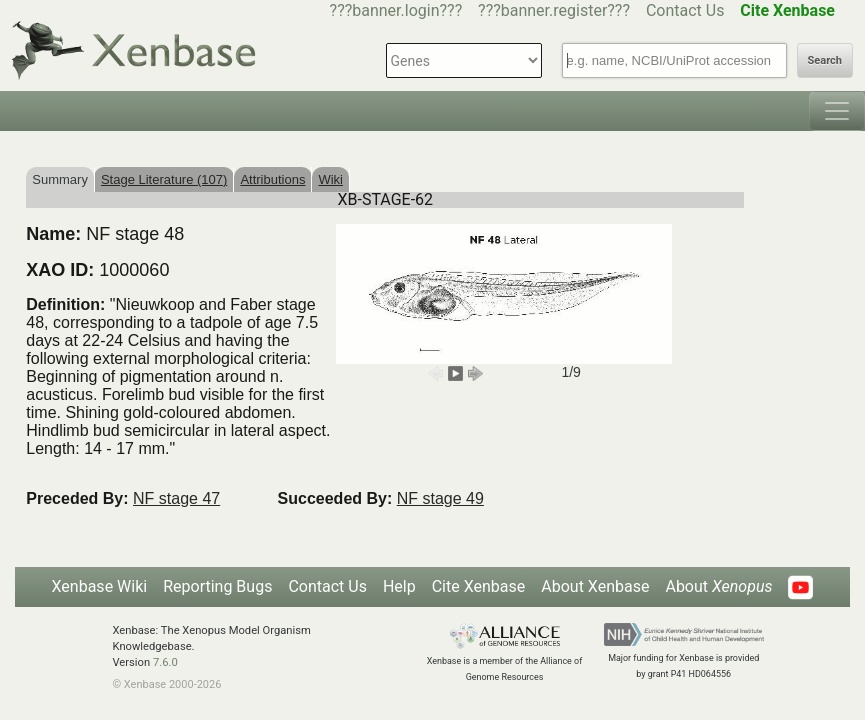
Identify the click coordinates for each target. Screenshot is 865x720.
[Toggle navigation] (837, 111)
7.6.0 (165, 662)
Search (825, 60)
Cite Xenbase (479, 586)
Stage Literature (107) (164, 179)
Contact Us (685, 10)
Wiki (330, 179)
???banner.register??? (554, 10)
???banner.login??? (396, 10)
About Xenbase (595, 586)
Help (399, 586)
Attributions (272, 179)
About (718, 586)
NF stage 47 (176, 498)
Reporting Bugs (217, 586)
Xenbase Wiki (100, 586)
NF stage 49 (440, 498)
